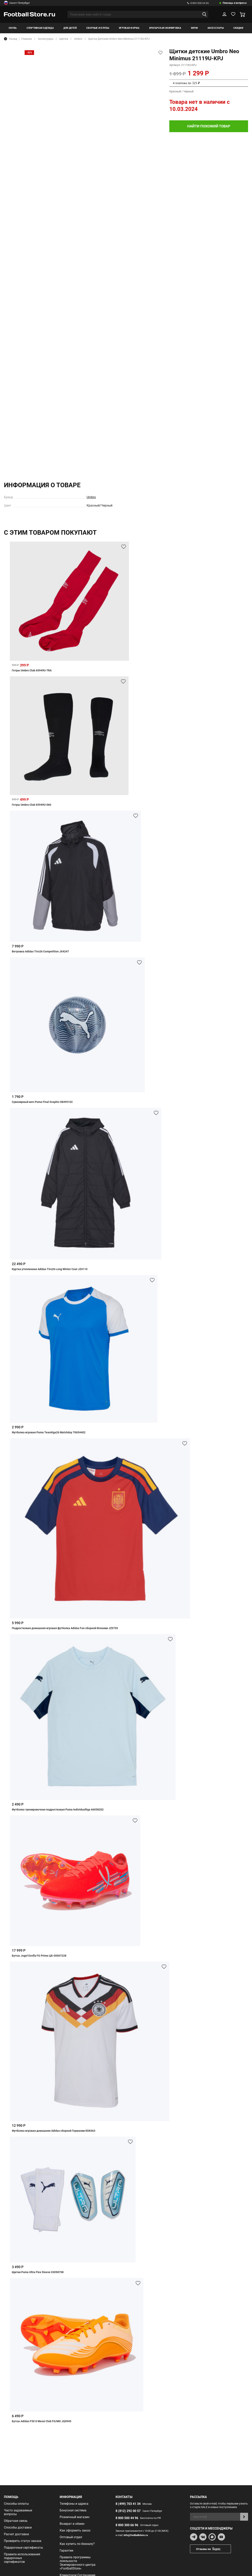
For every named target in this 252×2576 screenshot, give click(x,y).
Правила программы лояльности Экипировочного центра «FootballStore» (77, 2562)
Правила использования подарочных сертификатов (22, 2558)
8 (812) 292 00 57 (128, 2511)
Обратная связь (16, 2521)
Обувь (13, 28)
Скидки (238, 28)
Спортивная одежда (40, 28)
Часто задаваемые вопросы (18, 2512)
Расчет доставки (16, 2534)
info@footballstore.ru (136, 2535)
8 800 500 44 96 (198, 3)
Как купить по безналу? (77, 2544)
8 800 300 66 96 (127, 2525)
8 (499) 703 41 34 (128, 2504)
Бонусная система (73, 2510)
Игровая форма (129, 28)
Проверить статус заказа (22, 2541)
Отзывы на (213, 2549)
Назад (10, 38)
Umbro (91, 497)
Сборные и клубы (97, 28)
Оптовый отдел (71, 2537)
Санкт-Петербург (17, 3)
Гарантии (66, 2550)
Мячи (194, 28)
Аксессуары (216, 28)
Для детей (70, 28)
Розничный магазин (74, 2517)
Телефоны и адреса (74, 2503)
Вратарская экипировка (165, 28)
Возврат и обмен (72, 2524)
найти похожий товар (208, 126)
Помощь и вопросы (235, 2)
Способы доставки (18, 2527)
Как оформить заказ (75, 2530)
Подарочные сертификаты (23, 2547)
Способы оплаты (16, 2503)
